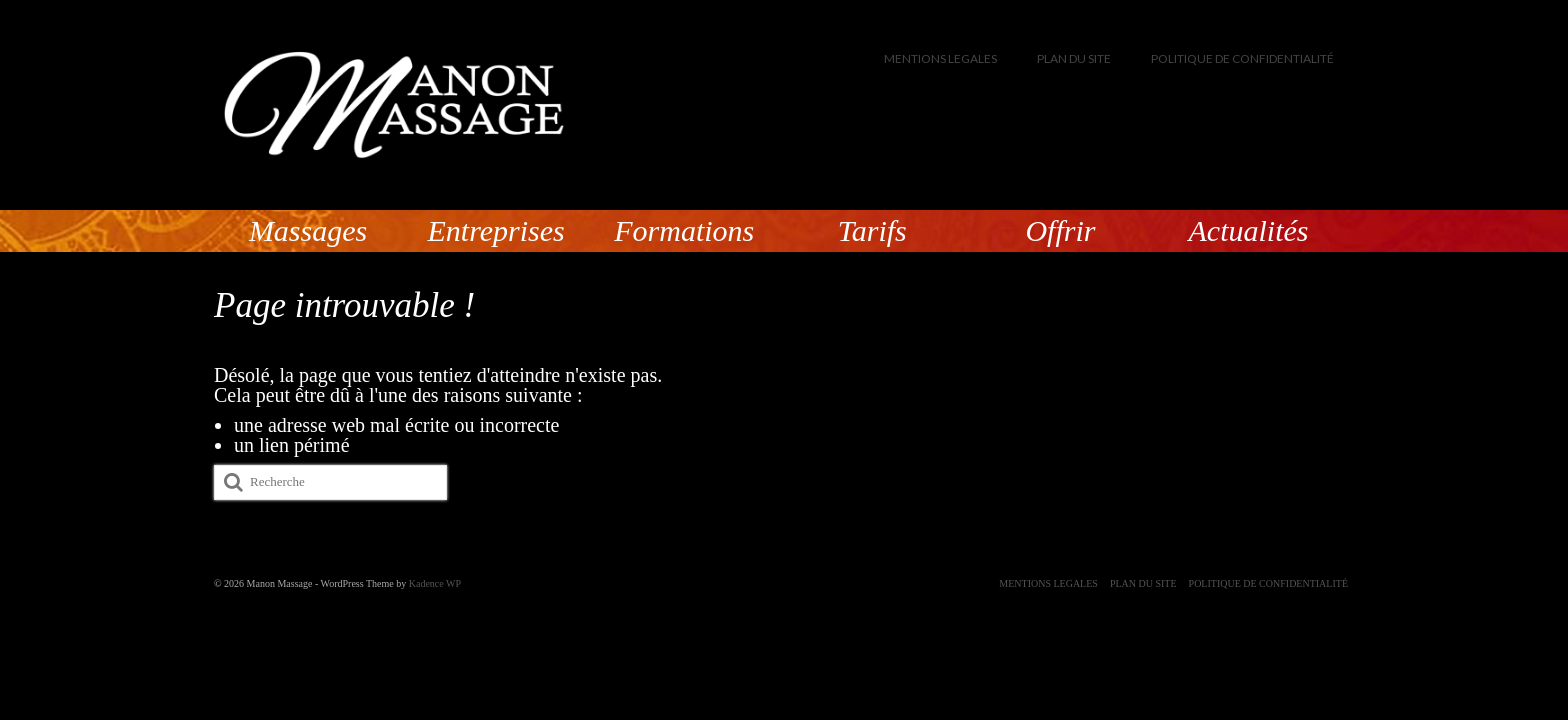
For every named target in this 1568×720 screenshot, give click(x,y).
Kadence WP (435, 583)
